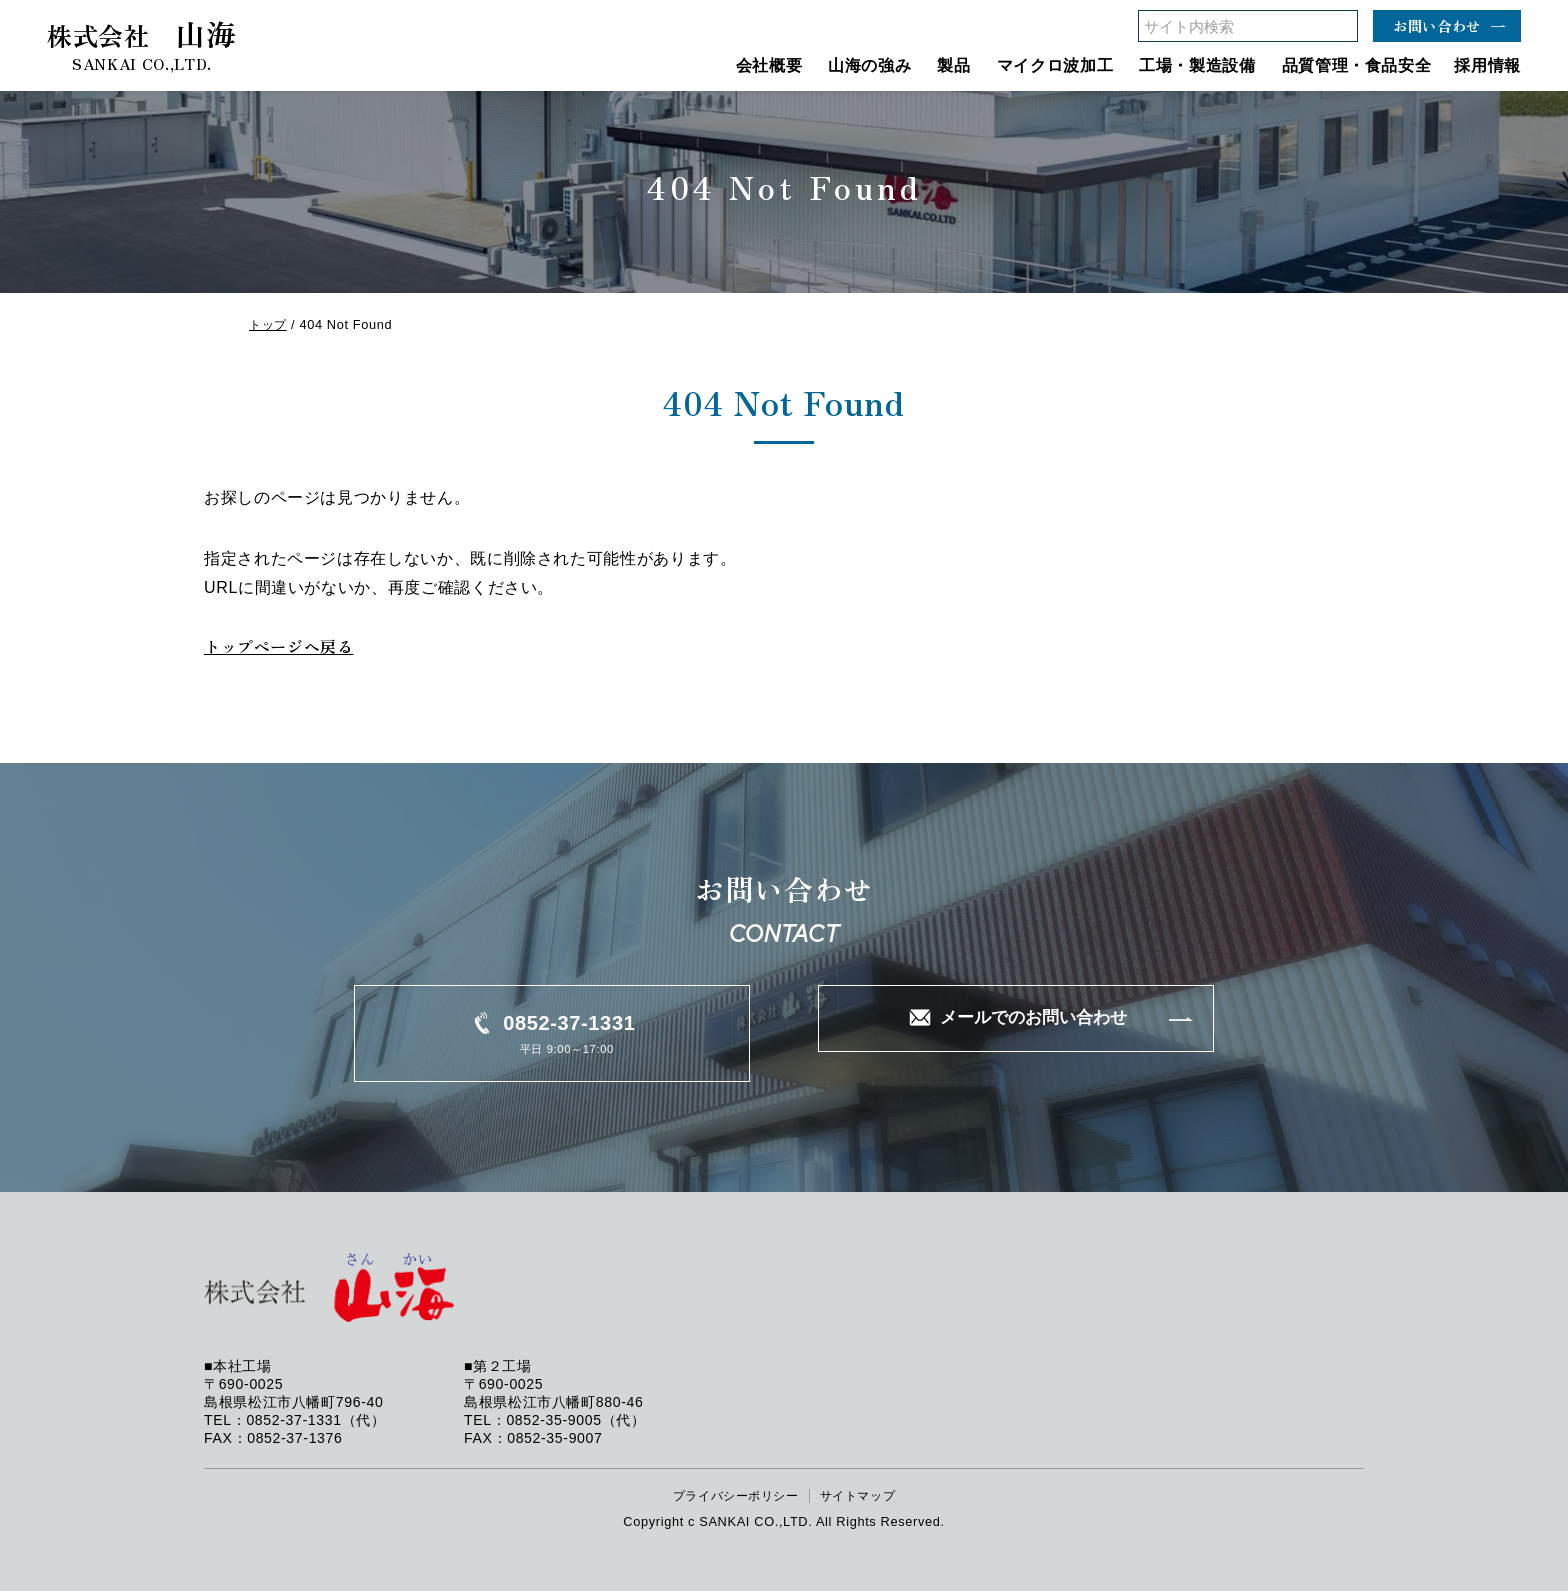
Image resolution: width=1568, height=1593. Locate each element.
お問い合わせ (1437, 25)
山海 (142, 41)
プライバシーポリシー (732, 1497)
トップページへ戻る (283, 647)
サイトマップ (863, 1497)
